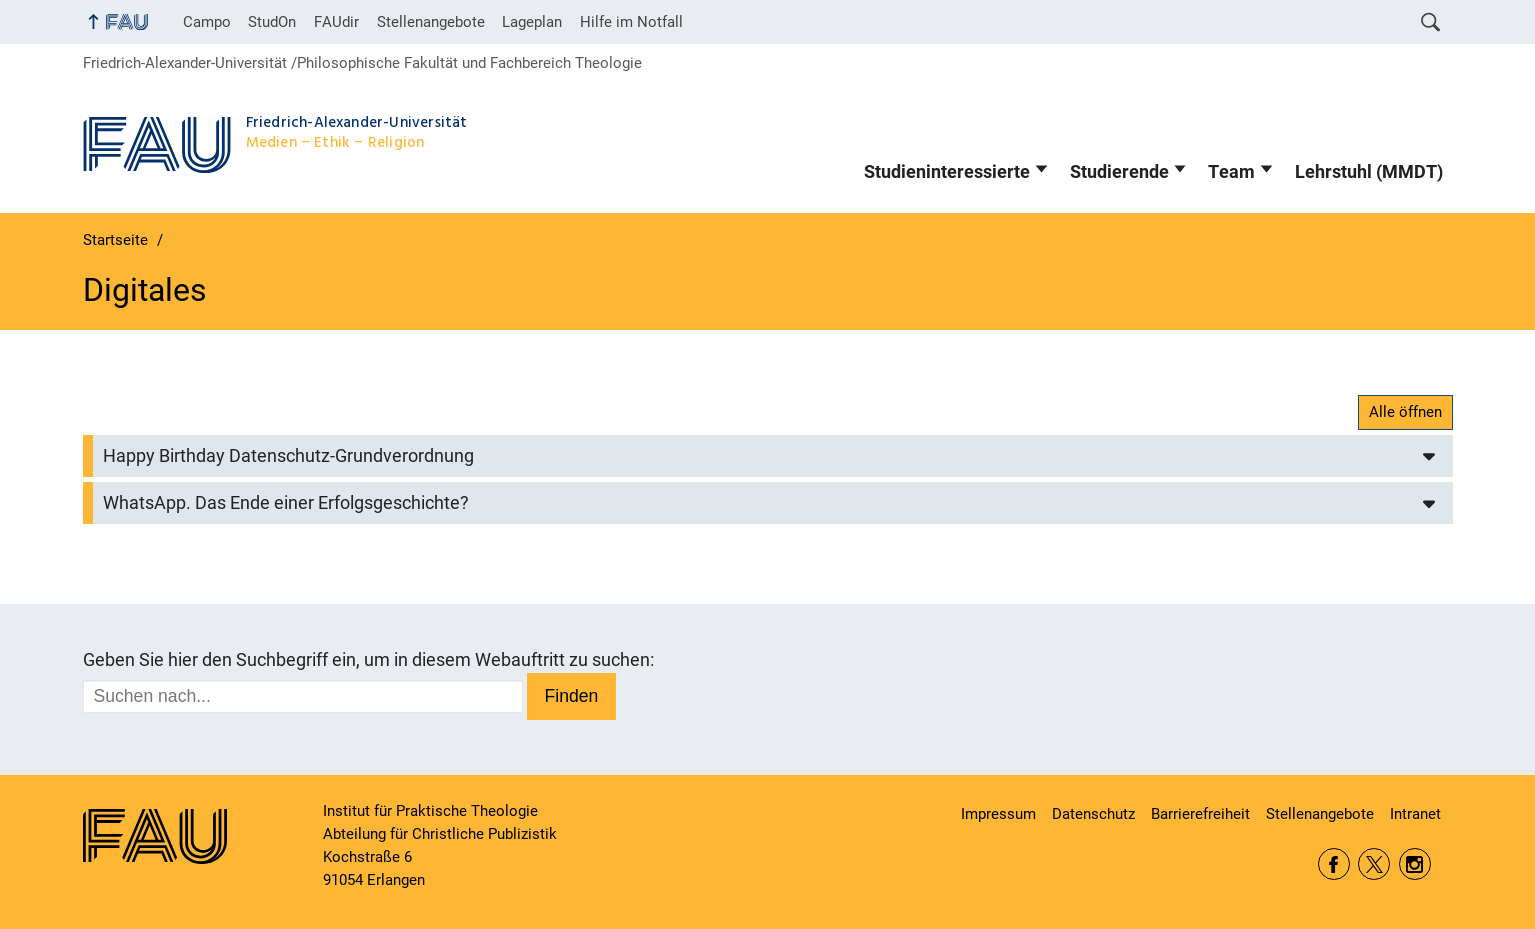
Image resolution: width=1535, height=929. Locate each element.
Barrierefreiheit (1200, 814)
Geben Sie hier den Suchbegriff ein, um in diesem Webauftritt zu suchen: (368, 660)
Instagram (1415, 864)
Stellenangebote (431, 22)
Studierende (1119, 172)
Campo (207, 22)
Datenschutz (1093, 814)
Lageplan (532, 22)
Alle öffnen (1405, 412)
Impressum (998, 814)
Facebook (1334, 864)
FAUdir (336, 22)
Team (1231, 172)
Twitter (1374, 864)
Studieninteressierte (947, 172)
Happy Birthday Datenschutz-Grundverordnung (288, 456)
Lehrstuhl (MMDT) (1369, 172)
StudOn (272, 22)
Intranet (1415, 814)
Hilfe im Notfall (631, 22)
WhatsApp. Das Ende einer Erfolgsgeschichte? (286, 503)
